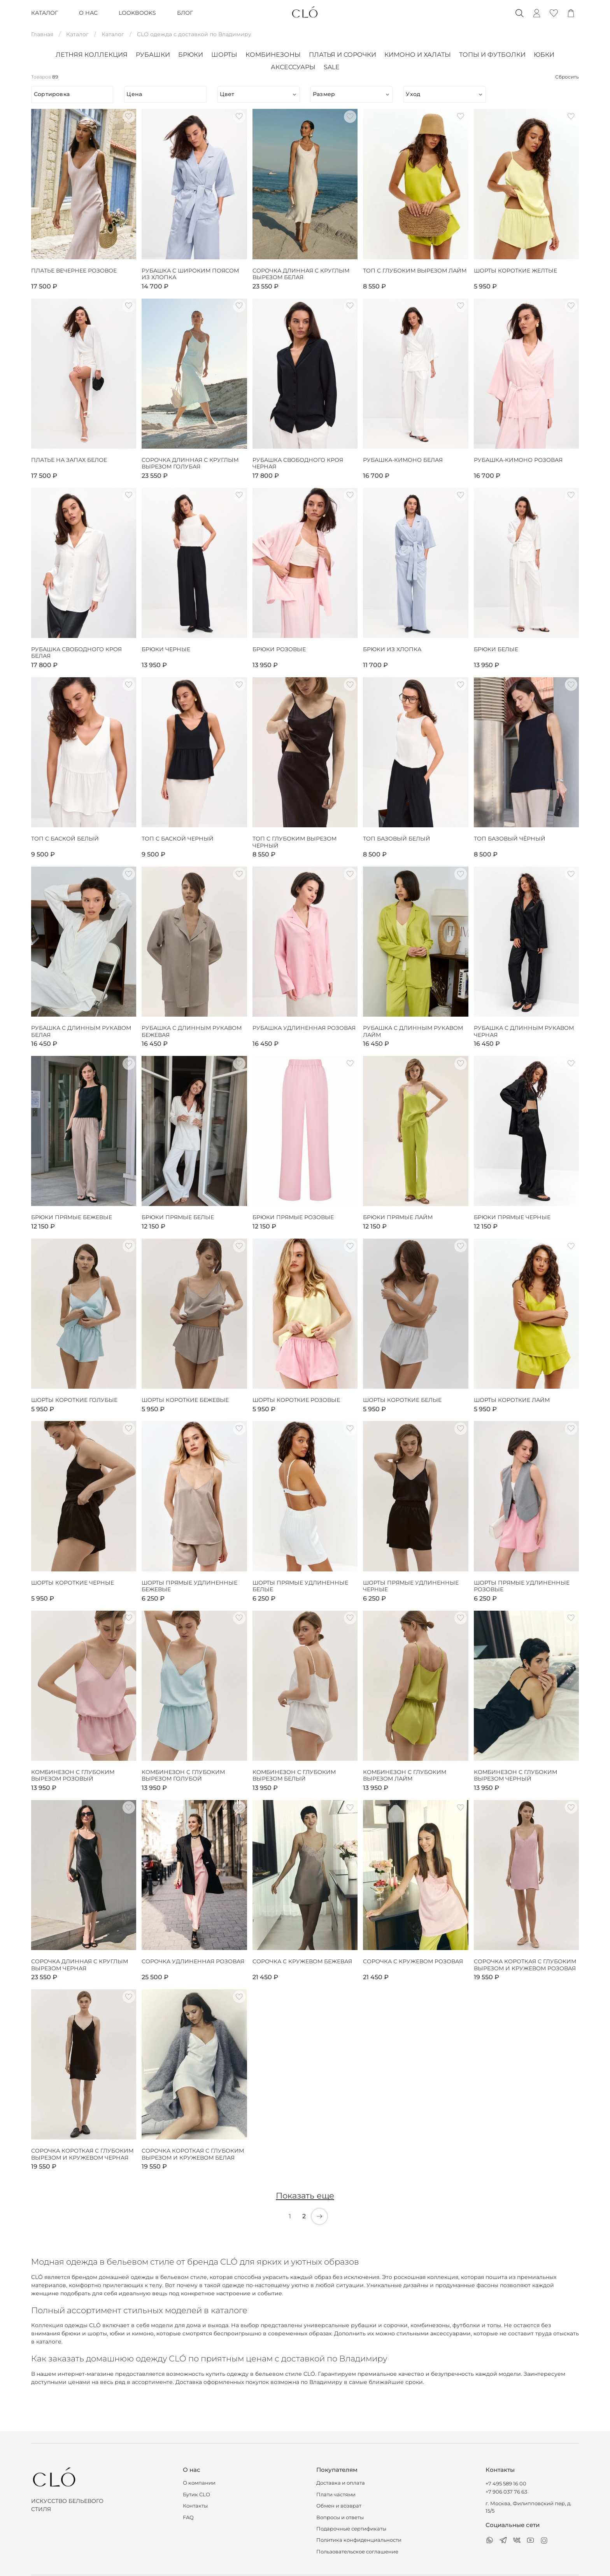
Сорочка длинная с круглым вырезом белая (300, 274)
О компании (199, 2483)
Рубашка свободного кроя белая (76, 653)
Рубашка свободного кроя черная (297, 463)
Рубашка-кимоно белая (403, 460)
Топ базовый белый (396, 838)
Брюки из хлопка (392, 649)
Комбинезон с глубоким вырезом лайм (404, 1776)
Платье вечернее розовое (74, 270)
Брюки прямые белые (178, 1217)
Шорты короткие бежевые (185, 1400)
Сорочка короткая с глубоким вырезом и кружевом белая (193, 2154)
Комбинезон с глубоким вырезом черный (515, 1776)
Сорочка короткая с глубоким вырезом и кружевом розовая (525, 1965)
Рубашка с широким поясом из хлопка (190, 274)
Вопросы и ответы (340, 2517)
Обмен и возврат (338, 2506)
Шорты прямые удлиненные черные (411, 1586)
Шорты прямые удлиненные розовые (522, 1586)
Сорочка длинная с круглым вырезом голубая (190, 463)
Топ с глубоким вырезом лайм (414, 270)
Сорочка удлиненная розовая (193, 1961)
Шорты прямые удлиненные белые (300, 1586)
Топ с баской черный (178, 838)
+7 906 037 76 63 (506, 2492)
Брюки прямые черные (512, 1217)
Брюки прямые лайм (398, 1217)
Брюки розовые (279, 649)
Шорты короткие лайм (512, 1400)
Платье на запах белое (69, 460)
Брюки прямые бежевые (71, 1217)
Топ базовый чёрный (509, 838)
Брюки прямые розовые (293, 1217)
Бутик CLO (196, 2494)
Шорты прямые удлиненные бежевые (189, 1586)
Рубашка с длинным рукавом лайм (413, 1031)
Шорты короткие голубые (74, 1400)
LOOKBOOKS (137, 12)
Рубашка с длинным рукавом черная (524, 1031)
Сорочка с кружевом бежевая (302, 1961)
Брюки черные (166, 649)
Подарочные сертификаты (351, 2529)
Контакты (195, 2506)
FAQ (188, 2517)
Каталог (77, 34)
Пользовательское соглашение (357, 2552)
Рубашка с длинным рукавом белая (81, 1031)
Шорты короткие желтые (515, 270)
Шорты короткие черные (72, 1583)
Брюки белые (496, 649)
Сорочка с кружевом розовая (413, 1961)
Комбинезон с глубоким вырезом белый (294, 1776)
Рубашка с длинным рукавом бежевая (192, 1031)
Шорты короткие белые (402, 1400)
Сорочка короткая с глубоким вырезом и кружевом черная (82, 2154)
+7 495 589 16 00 (506, 2484)
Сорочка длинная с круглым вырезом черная (79, 1965)
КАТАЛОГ (44, 12)
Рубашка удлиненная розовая (304, 1028)
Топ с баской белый (65, 838)
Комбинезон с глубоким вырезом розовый (72, 1776)
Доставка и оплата (340, 2483)
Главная (42, 34)
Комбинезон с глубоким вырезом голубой (183, 1776)
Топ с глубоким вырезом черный (294, 842)
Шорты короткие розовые (296, 1400)
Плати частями (336, 2494)
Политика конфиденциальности (358, 2540)
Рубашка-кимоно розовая (518, 460)
